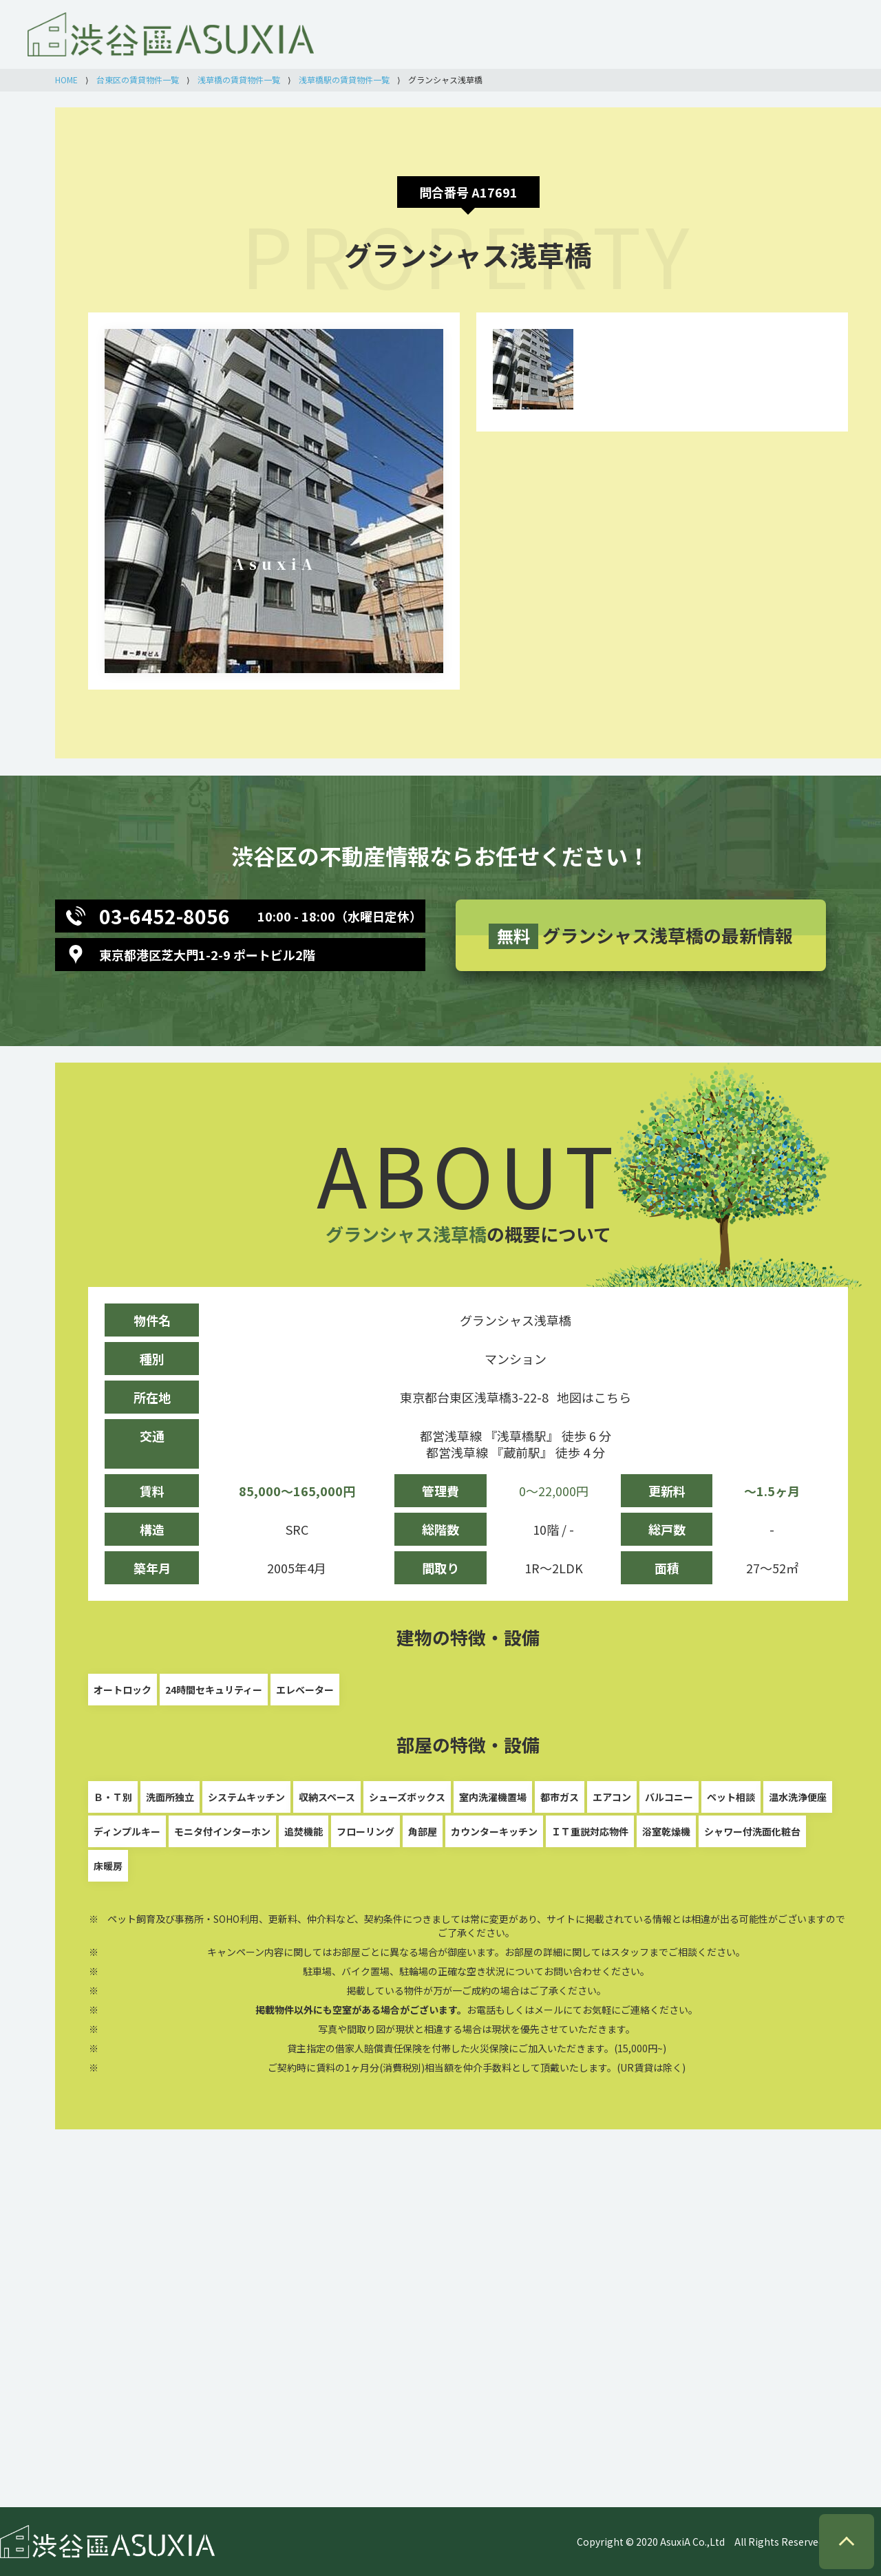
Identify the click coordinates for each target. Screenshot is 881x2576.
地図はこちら (594, 1397)
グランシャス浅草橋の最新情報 (641, 935)
